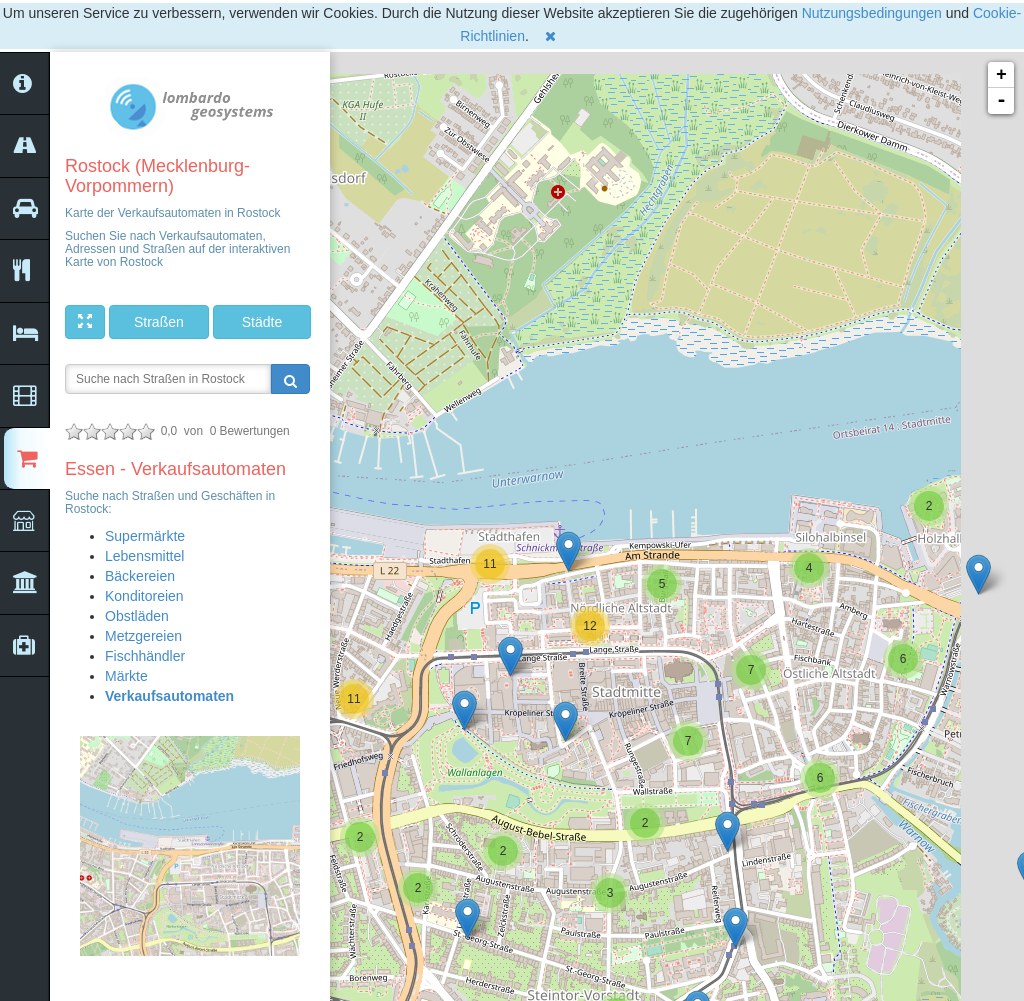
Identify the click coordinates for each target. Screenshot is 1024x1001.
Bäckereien (140, 576)
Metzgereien (143, 636)
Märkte (126, 676)
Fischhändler (145, 656)
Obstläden (137, 616)
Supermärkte (145, 536)
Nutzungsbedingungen (872, 13)
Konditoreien (144, 596)
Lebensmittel (144, 556)
